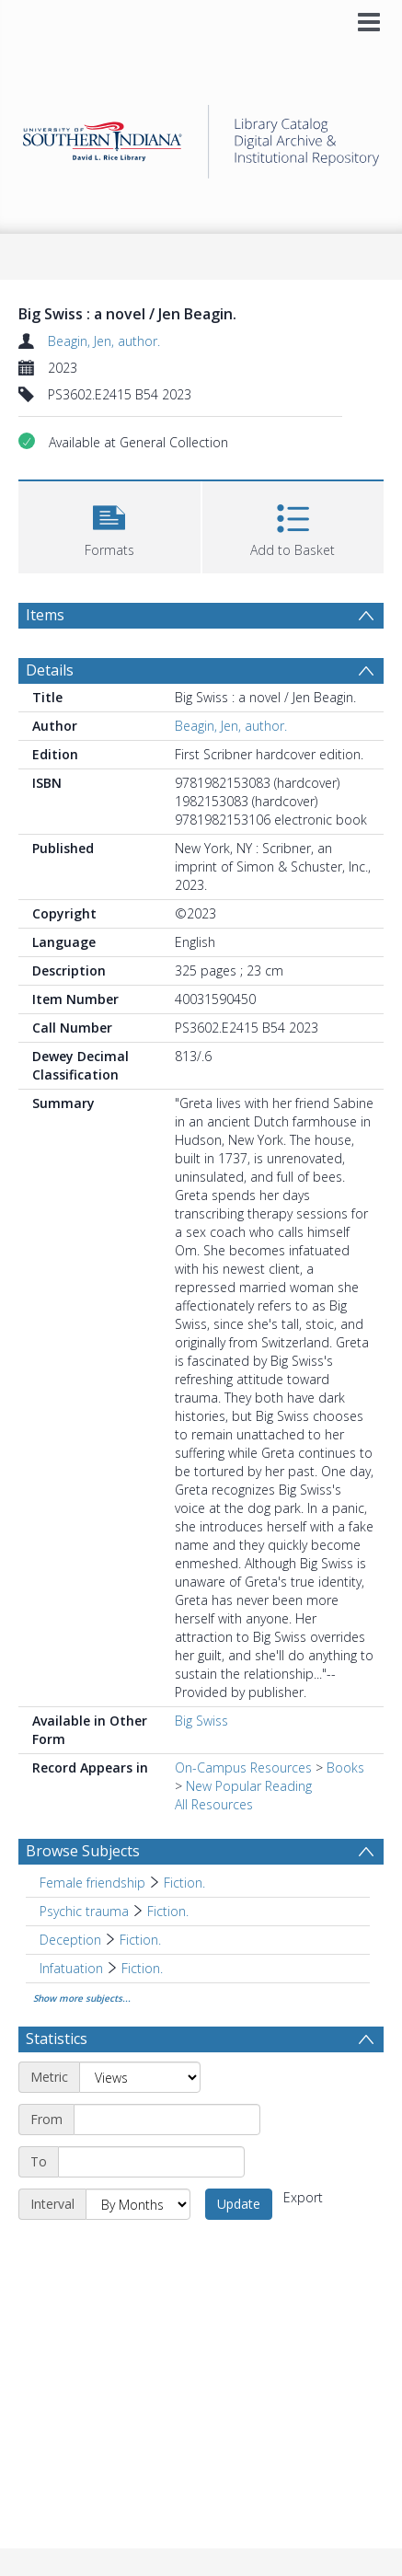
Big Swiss (201, 1720)
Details (50, 670)
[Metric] (140, 2077)
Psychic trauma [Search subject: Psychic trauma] (84, 1911)
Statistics (56, 2038)
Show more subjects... (82, 1998)
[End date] (151, 2161)
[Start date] (167, 2119)
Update (238, 2203)
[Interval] (138, 2204)
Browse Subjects (83, 1851)
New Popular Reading (249, 1786)
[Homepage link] (201, 136)
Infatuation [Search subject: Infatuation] (71, 1968)
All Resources (214, 1804)
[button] (109, 525)
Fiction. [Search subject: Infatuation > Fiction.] (142, 1968)
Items (45, 615)
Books (345, 1767)
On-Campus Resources (243, 1767)
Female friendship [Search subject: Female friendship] (92, 1882)
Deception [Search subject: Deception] (70, 1939)
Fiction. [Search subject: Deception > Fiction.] (140, 1939)
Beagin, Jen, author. (104, 341)
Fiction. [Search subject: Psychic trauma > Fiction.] (168, 1911)
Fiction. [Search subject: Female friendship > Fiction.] (184, 1882)
